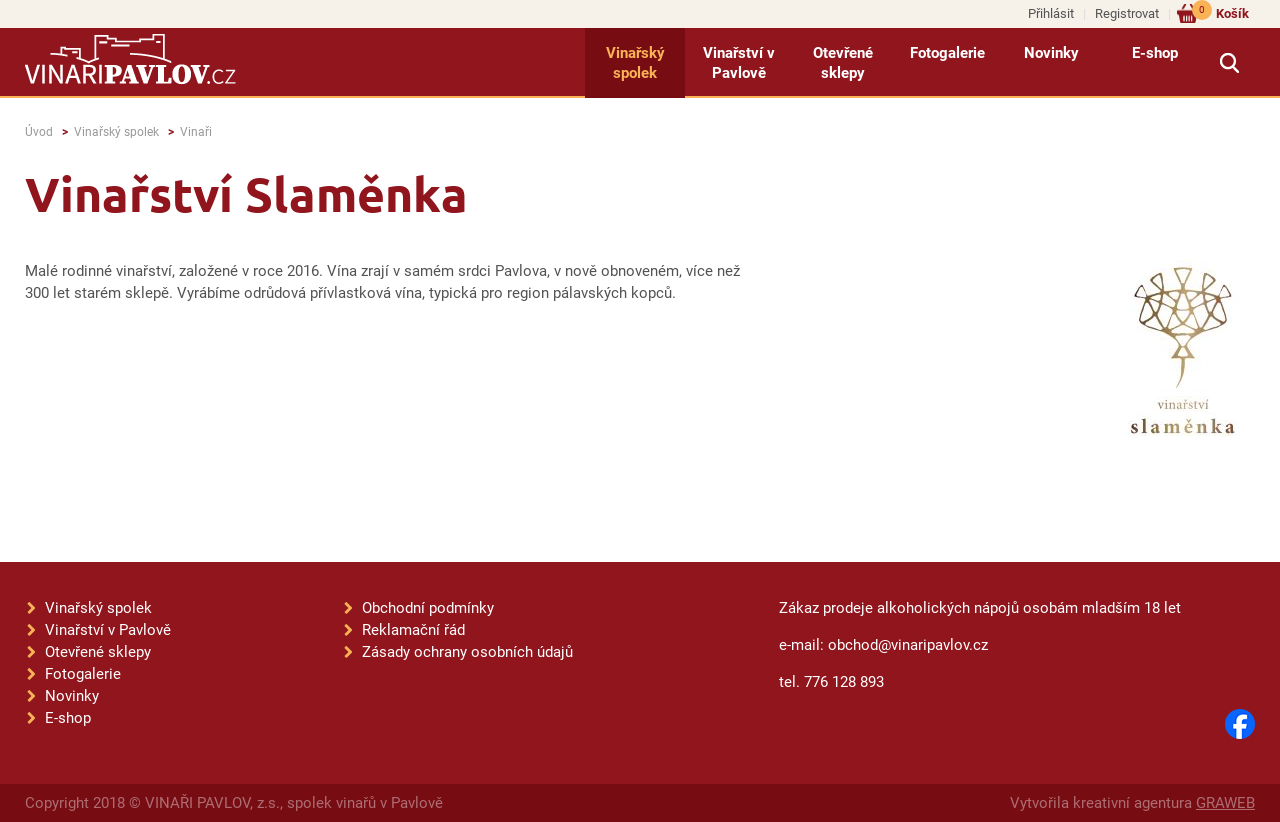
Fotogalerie (947, 53)
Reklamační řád (413, 630)
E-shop (1155, 53)
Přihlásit (1051, 13)
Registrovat (1127, 13)
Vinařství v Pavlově (739, 63)
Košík (1220, 12)
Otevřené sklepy (843, 63)
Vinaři (196, 132)
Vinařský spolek (635, 63)
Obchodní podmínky (428, 608)
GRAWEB (1225, 803)
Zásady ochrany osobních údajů (467, 652)
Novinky (1051, 53)
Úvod (39, 132)
